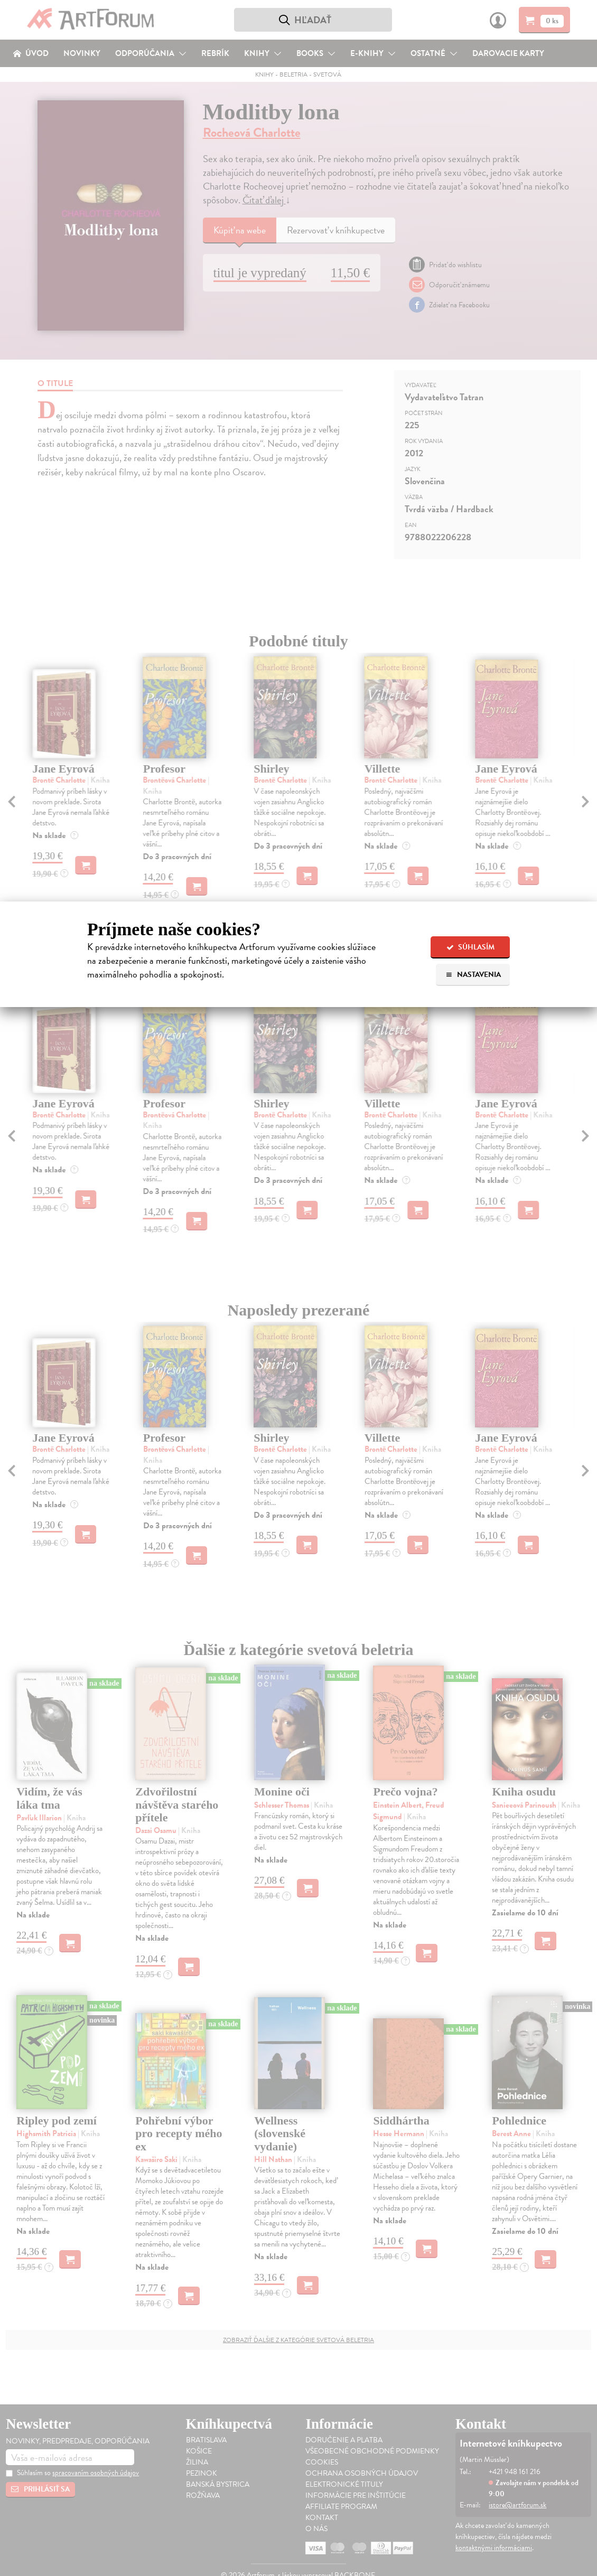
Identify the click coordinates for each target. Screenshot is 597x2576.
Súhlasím (470, 947)
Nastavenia (473, 974)
